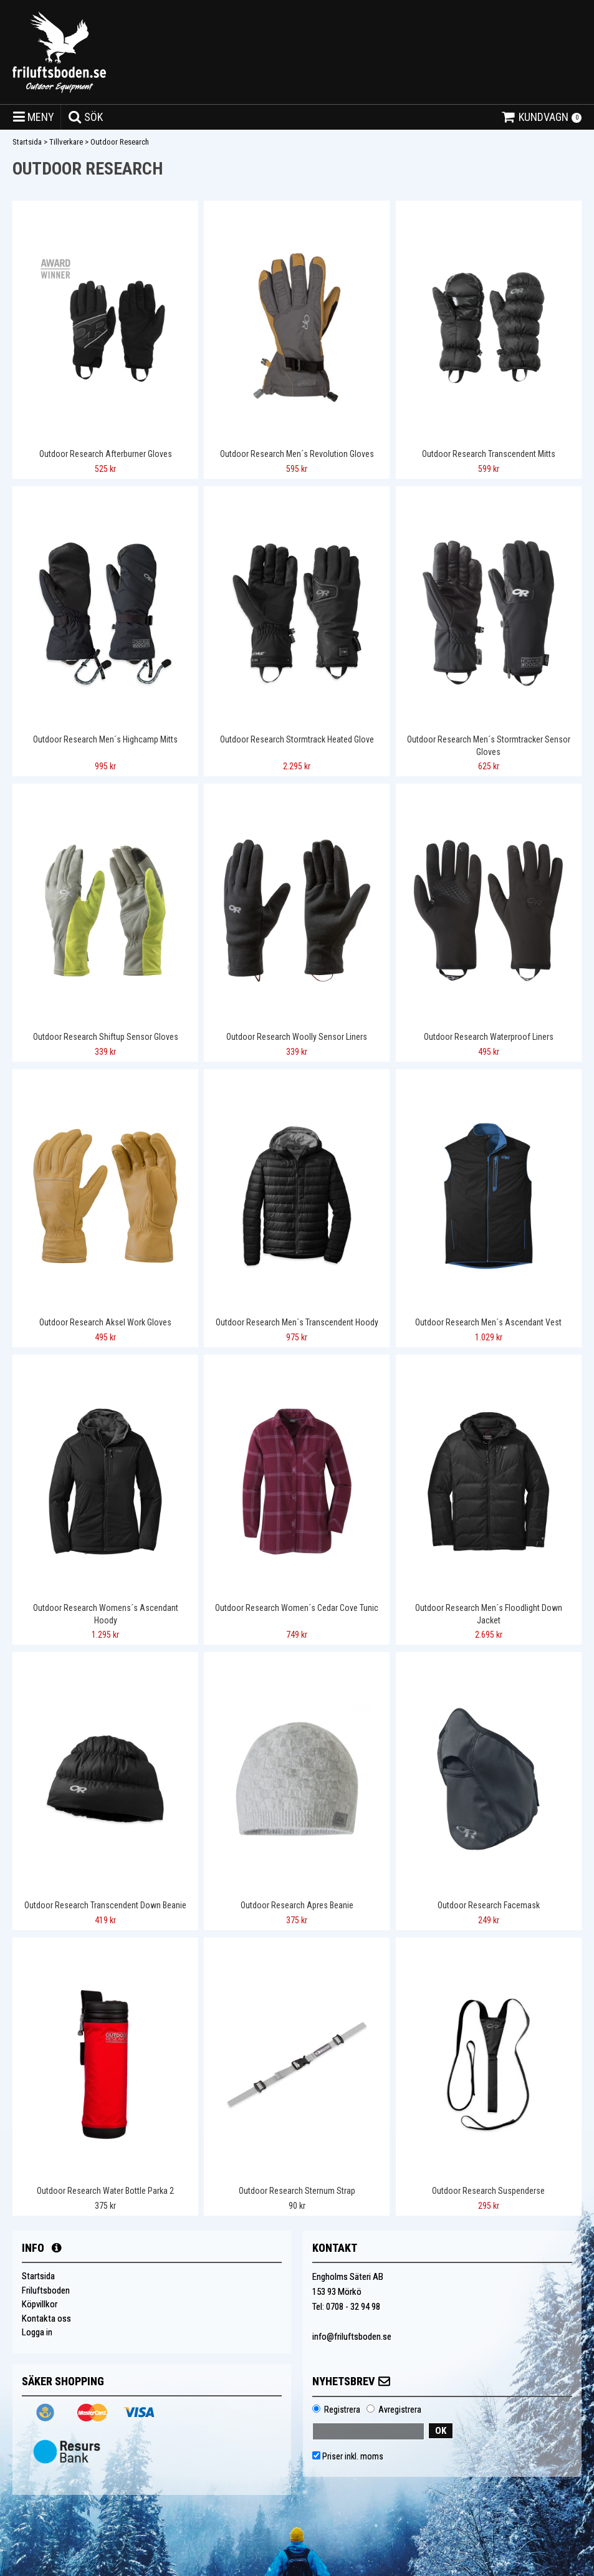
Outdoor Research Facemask (489, 1905)
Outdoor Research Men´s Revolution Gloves (297, 454)
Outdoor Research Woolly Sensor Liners (296, 1037)
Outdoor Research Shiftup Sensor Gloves (105, 1037)
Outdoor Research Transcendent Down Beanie (105, 1905)
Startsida (27, 142)
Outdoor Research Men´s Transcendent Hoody (297, 1322)
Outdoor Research (119, 142)
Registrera (342, 2410)
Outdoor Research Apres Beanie (297, 1905)
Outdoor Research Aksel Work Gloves (105, 1322)
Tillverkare (66, 142)
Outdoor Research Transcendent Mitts (488, 454)
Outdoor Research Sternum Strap (297, 2191)
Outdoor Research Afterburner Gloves (105, 454)
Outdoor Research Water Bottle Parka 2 (105, 2191)
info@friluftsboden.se (351, 2336)
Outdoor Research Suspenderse (488, 2191)
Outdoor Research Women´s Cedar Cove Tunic (296, 1608)
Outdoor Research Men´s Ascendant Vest (488, 1322)
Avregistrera (399, 2410)
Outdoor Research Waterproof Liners (488, 1037)
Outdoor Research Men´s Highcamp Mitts (105, 739)
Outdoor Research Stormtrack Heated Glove (297, 739)
